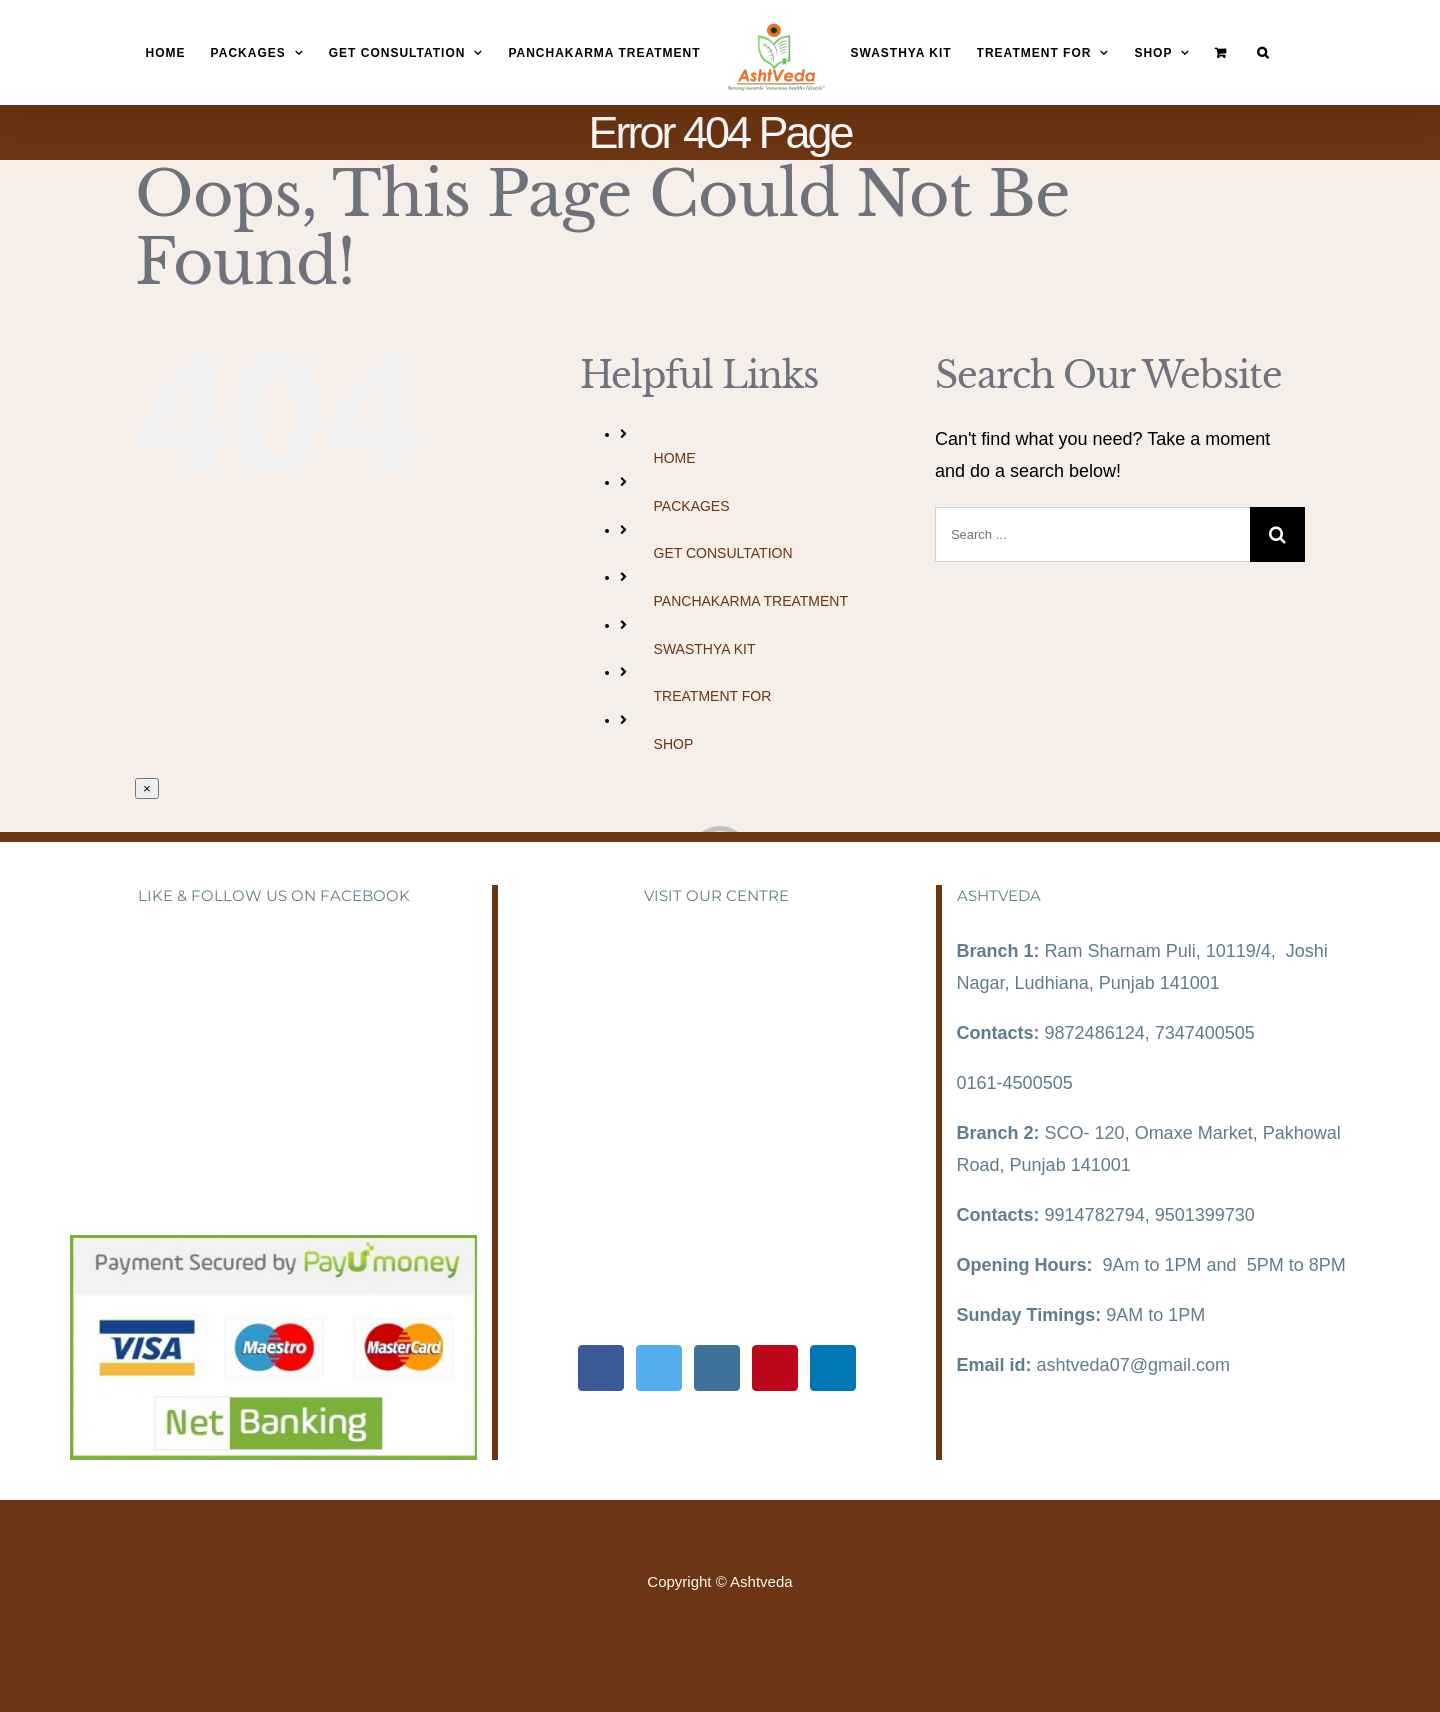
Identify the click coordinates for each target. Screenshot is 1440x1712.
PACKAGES (692, 506)
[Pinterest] (775, 1368)
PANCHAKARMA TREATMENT (751, 601)
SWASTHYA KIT (705, 649)
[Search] (1263, 53)
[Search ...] (1092, 534)
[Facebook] (601, 1368)
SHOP (674, 744)
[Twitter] (659, 1368)
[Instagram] (717, 1368)
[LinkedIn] (833, 1368)
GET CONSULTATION (723, 553)
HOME (675, 458)
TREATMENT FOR (713, 696)
